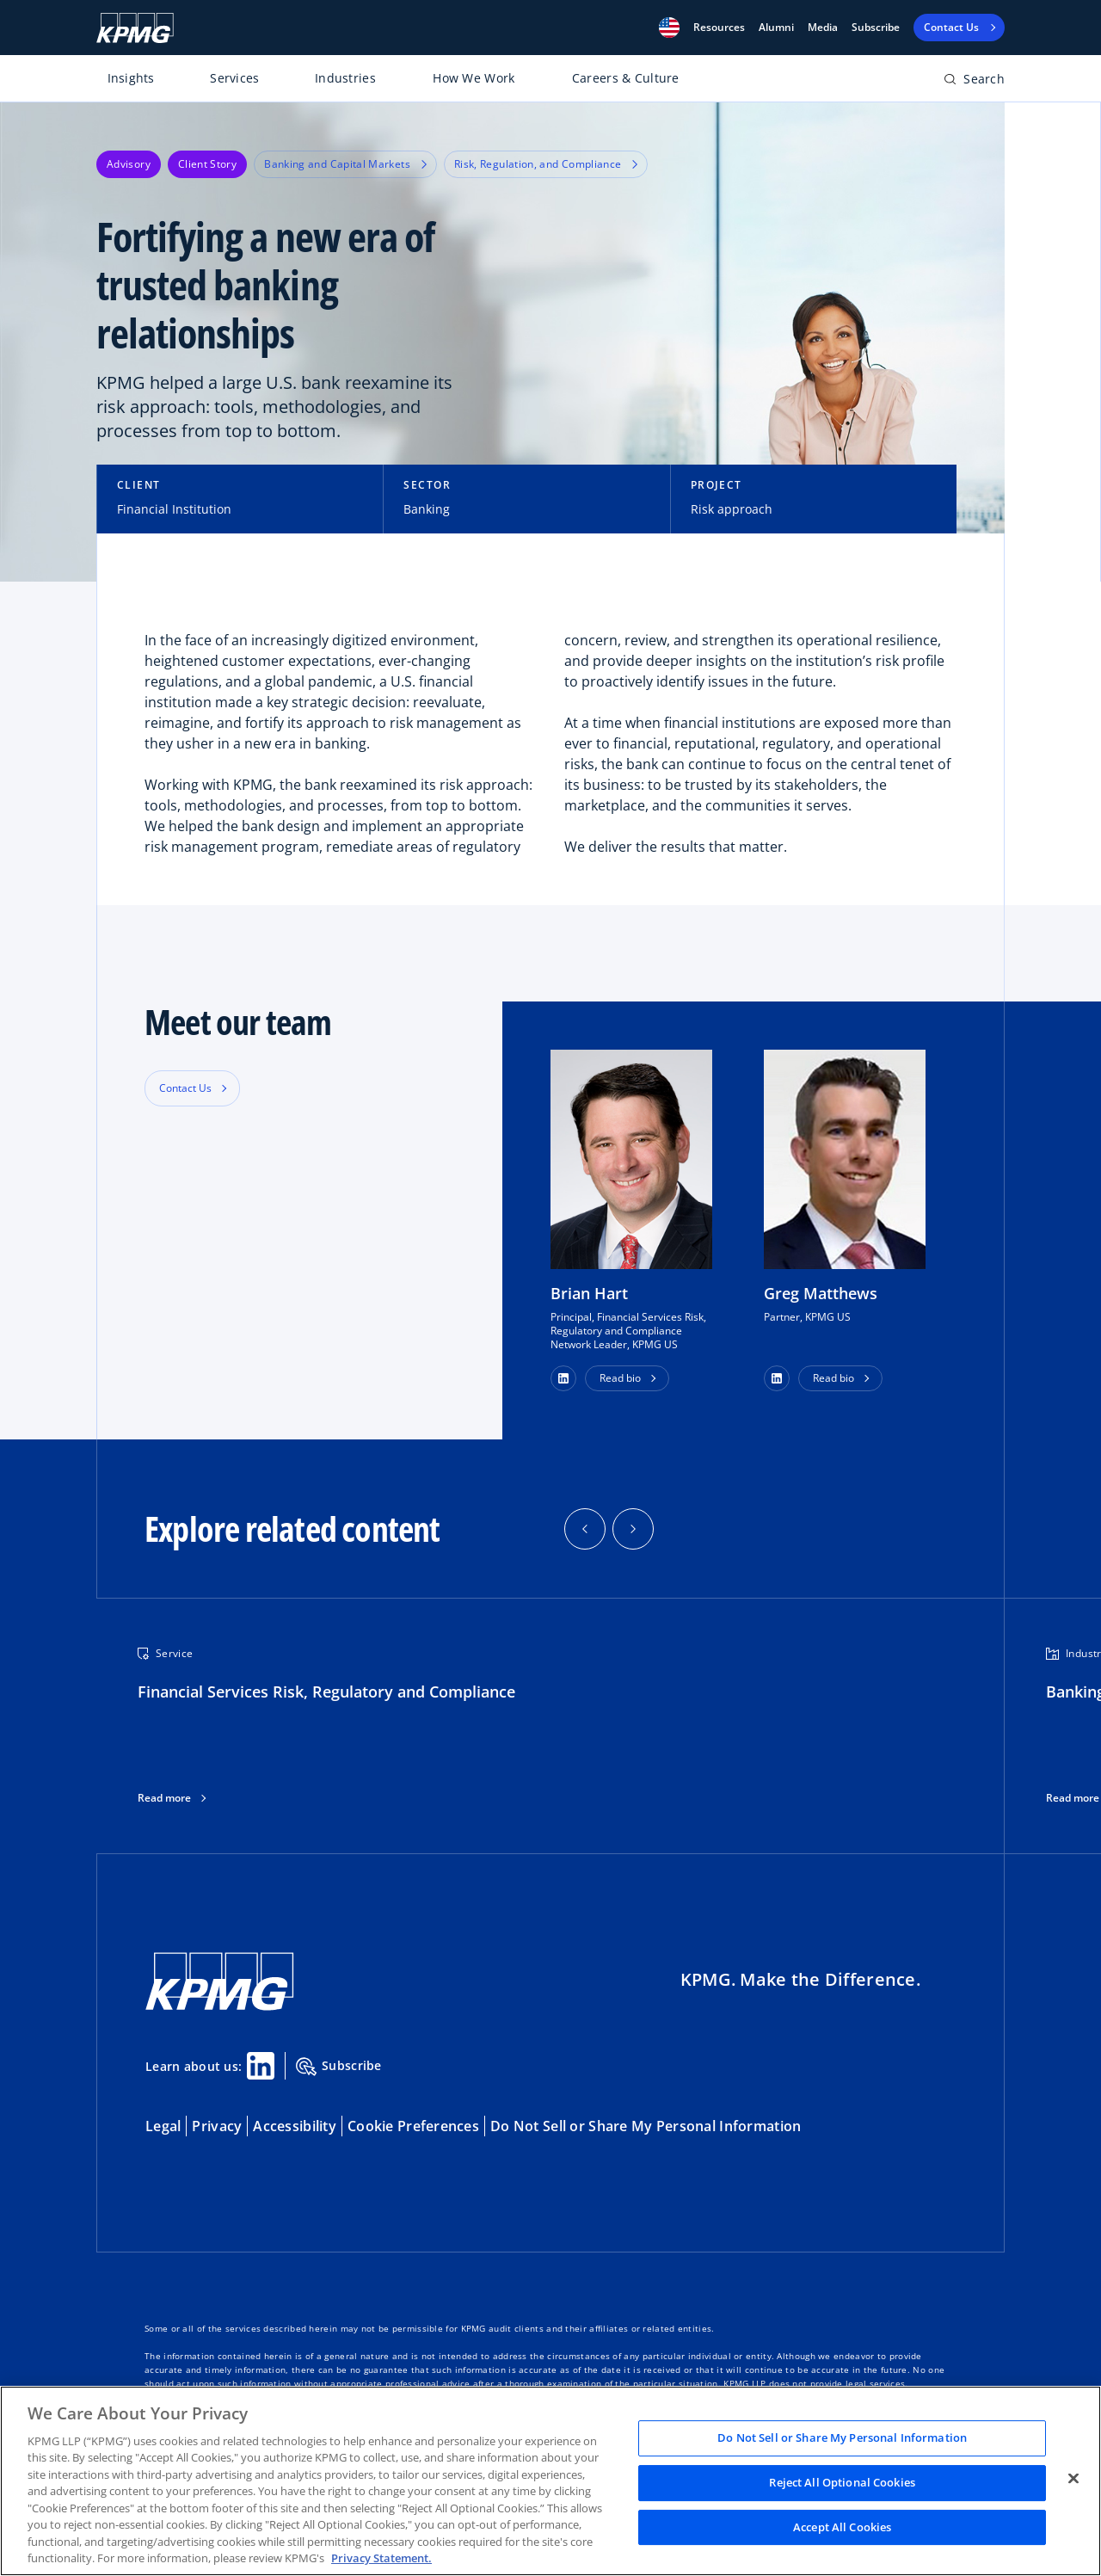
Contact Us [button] (185, 1088)
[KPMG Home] (135, 28)
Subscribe (876, 27)
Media (823, 27)
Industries (345, 78)
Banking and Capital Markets (345, 164)
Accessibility (294, 2126)
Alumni (776, 27)
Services (234, 78)
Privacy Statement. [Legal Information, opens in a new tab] (381, 2558)
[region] (550, 2481)
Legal (163, 2126)
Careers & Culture (626, 78)
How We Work (473, 78)
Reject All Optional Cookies (842, 2482)
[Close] (1073, 2479)
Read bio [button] (620, 1378)
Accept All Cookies (842, 2527)
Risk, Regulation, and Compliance (546, 164)
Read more (164, 1798)
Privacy (217, 2126)
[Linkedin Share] (260, 2066)
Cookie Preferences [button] (413, 2126)
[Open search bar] (974, 82)
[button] (669, 27)
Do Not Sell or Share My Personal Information (645, 2126)
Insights (131, 78)
